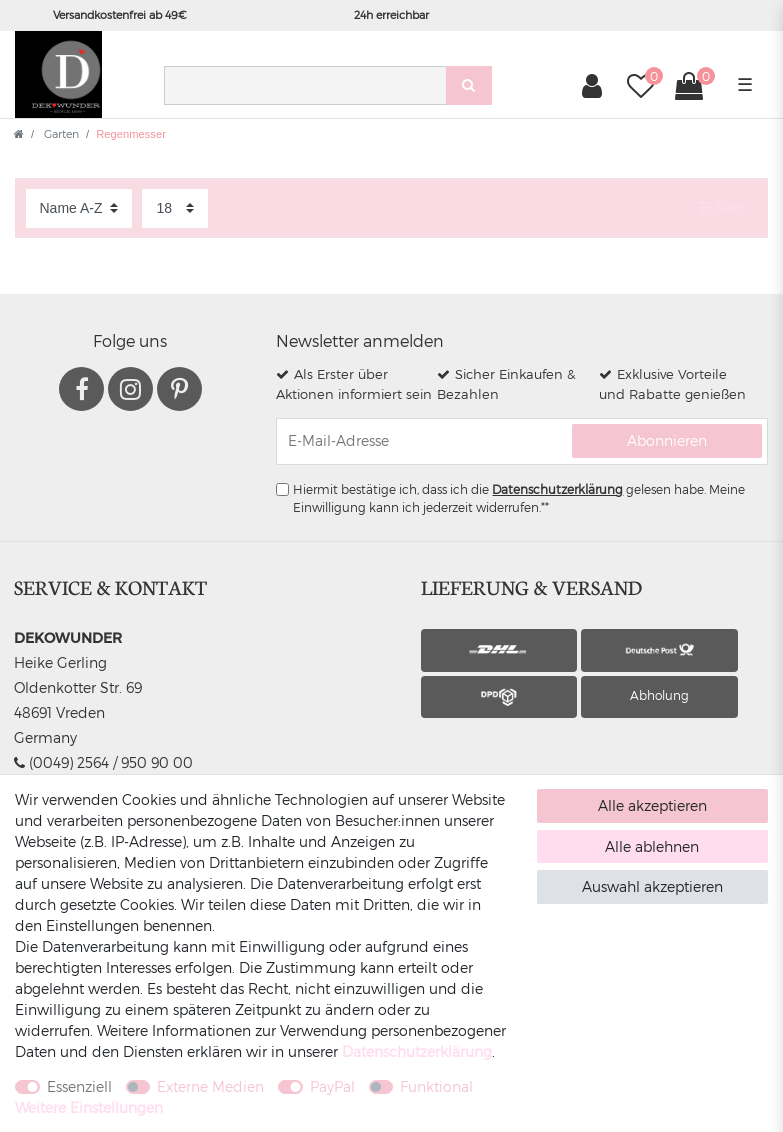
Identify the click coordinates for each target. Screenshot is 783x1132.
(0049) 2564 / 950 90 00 (103, 762)
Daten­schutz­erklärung (417, 1051)
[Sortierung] (79, 208)
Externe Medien (210, 1086)
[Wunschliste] (640, 85)
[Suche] (469, 85)
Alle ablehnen (652, 846)
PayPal (332, 1086)
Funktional (436, 1086)
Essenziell (79, 1086)
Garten (60, 133)
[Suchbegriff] (305, 85)
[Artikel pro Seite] (175, 208)
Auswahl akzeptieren (652, 886)
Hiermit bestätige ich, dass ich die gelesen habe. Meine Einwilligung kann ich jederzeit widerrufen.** (519, 498)
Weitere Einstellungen (89, 1107)
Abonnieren (667, 440)
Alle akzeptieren (652, 805)
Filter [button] (722, 208)
